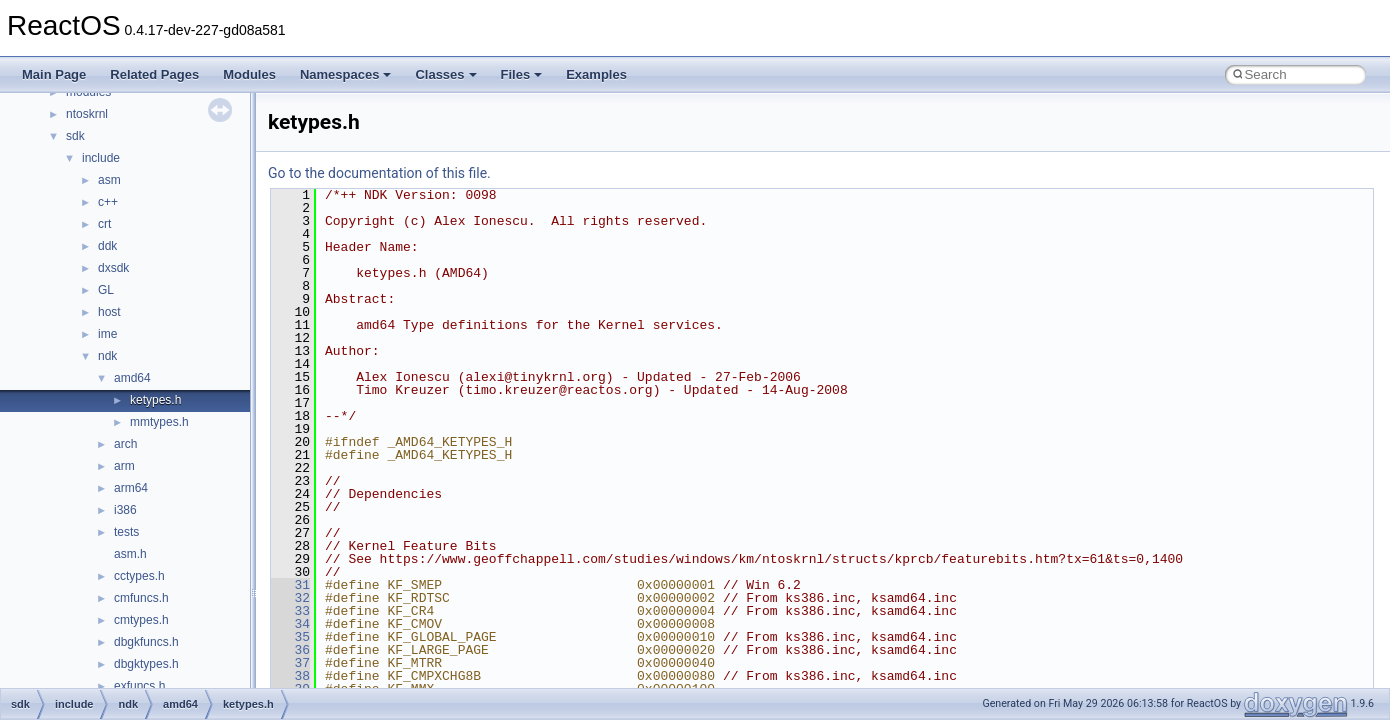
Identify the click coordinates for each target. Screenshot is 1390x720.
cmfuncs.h (141, 598)
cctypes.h (139, 576)
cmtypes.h (141, 620)
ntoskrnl (87, 114)
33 (290, 611)
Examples (596, 74)
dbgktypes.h (146, 664)
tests (126, 532)
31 (290, 585)
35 (290, 637)
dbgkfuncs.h (146, 642)
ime (107, 334)
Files (522, 74)
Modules (249, 74)
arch (125, 444)
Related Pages (154, 74)
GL (106, 290)
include (101, 158)
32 (290, 598)
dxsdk (113, 268)
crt (104, 224)
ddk (107, 246)
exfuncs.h (139, 686)
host (109, 312)
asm (109, 180)
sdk (75, 136)
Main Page (54, 74)
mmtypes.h (159, 422)
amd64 (132, 378)
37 (290, 663)
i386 (125, 510)
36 (290, 650)
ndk (107, 356)
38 (290, 676)
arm (124, 466)
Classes (445, 74)
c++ (108, 202)
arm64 (131, 488)
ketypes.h (155, 400)
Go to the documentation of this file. (379, 173)
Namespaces (346, 74)
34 (290, 624)
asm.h (130, 554)
